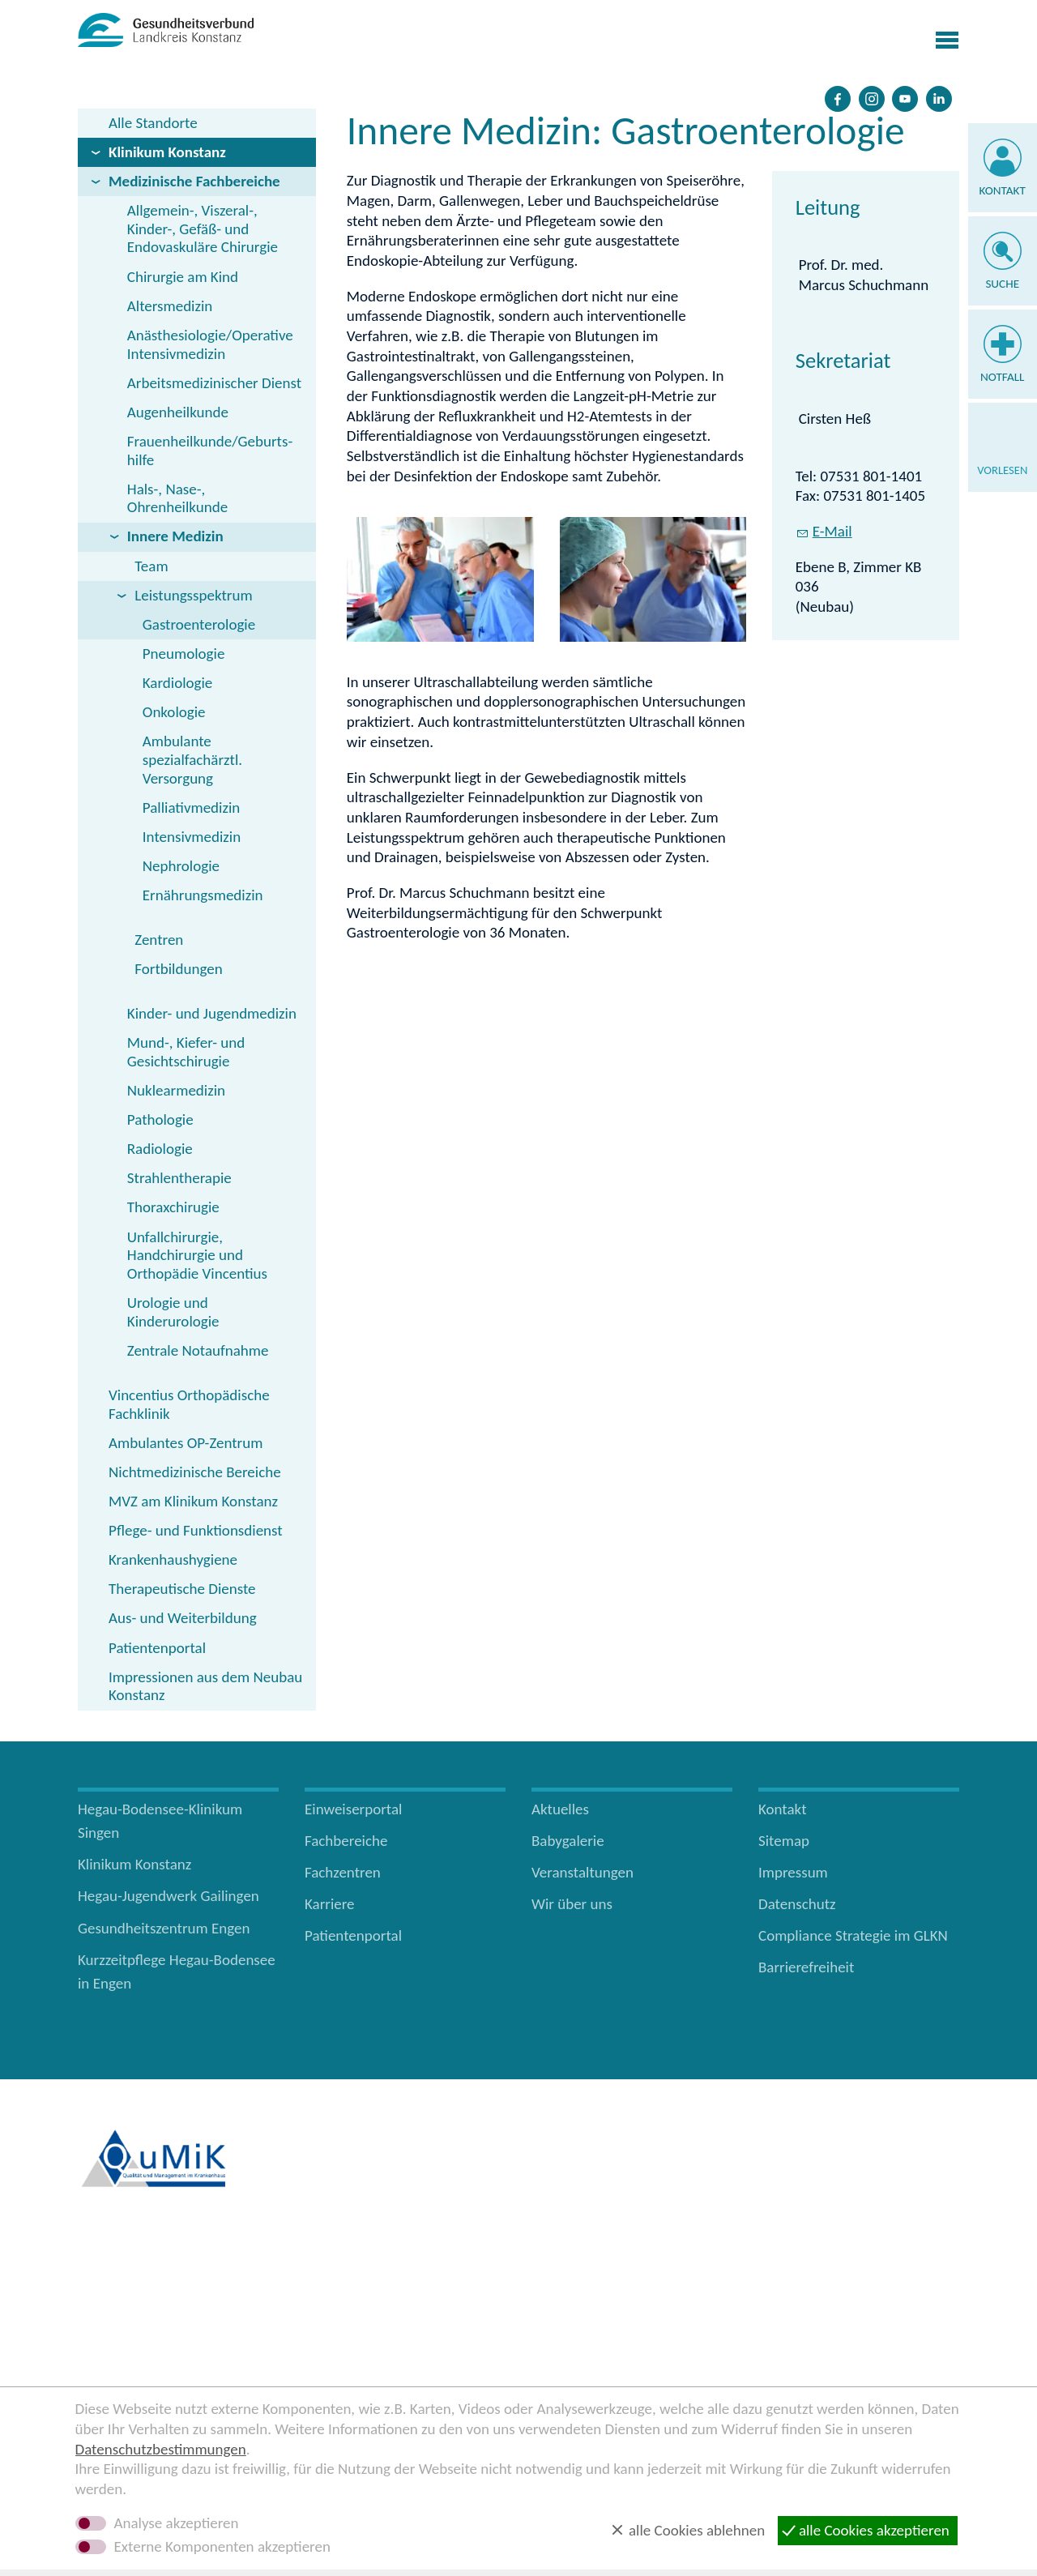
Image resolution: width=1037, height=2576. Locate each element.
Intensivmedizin (192, 836)
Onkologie (174, 712)
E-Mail (832, 812)
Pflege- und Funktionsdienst (196, 1530)
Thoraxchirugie (173, 1207)
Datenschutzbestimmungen (160, 2449)
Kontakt (1002, 190)
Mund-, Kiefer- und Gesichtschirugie (186, 1051)
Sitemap (783, 1840)
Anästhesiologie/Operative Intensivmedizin (210, 344)
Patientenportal (157, 1647)
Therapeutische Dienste (182, 1588)
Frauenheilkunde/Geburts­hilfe (209, 450)
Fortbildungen (178, 968)
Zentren (158, 939)
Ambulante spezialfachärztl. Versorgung (192, 760)
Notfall (1002, 377)
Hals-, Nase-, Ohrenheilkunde (177, 498)
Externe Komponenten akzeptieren (222, 2547)
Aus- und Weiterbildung (183, 1617)
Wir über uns (571, 1904)
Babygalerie (567, 1840)
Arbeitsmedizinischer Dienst (214, 383)
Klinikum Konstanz (167, 152)
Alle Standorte (153, 122)
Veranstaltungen (582, 1872)
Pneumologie (184, 653)
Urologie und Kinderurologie (173, 1312)
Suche (1002, 283)
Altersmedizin (170, 306)
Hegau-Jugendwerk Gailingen (168, 1895)
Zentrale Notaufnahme (198, 1350)
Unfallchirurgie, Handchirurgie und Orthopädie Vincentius (197, 1256)
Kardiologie (178, 682)
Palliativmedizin (192, 807)
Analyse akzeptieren (176, 2523)
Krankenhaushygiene (173, 1559)
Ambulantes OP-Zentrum (185, 1442)
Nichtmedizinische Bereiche (195, 1472)
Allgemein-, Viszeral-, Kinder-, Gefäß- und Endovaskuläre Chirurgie (202, 229)
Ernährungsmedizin (203, 895)
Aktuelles (560, 1809)
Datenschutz (797, 1904)
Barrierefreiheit (806, 1967)
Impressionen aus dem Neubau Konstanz (205, 1686)
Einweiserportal (353, 1809)
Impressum (793, 1872)
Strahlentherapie (179, 1177)
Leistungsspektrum (193, 595)
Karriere (330, 1904)
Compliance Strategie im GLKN (853, 1935)
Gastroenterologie (199, 624)
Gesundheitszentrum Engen (164, 1928)
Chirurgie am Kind (182, 276)
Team (151, 566)
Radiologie (160, 1148)
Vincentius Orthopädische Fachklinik (189, 1404)
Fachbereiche (346, 1840)
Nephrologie (181, 866)
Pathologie (160, 1119)
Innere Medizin (175, 536)
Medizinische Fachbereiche (194, 181)
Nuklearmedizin (176, 1090)
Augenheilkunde (177, 412)
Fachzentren (343, 1872)
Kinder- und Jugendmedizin (212, 1013)
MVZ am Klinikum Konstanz (193, 1501)
